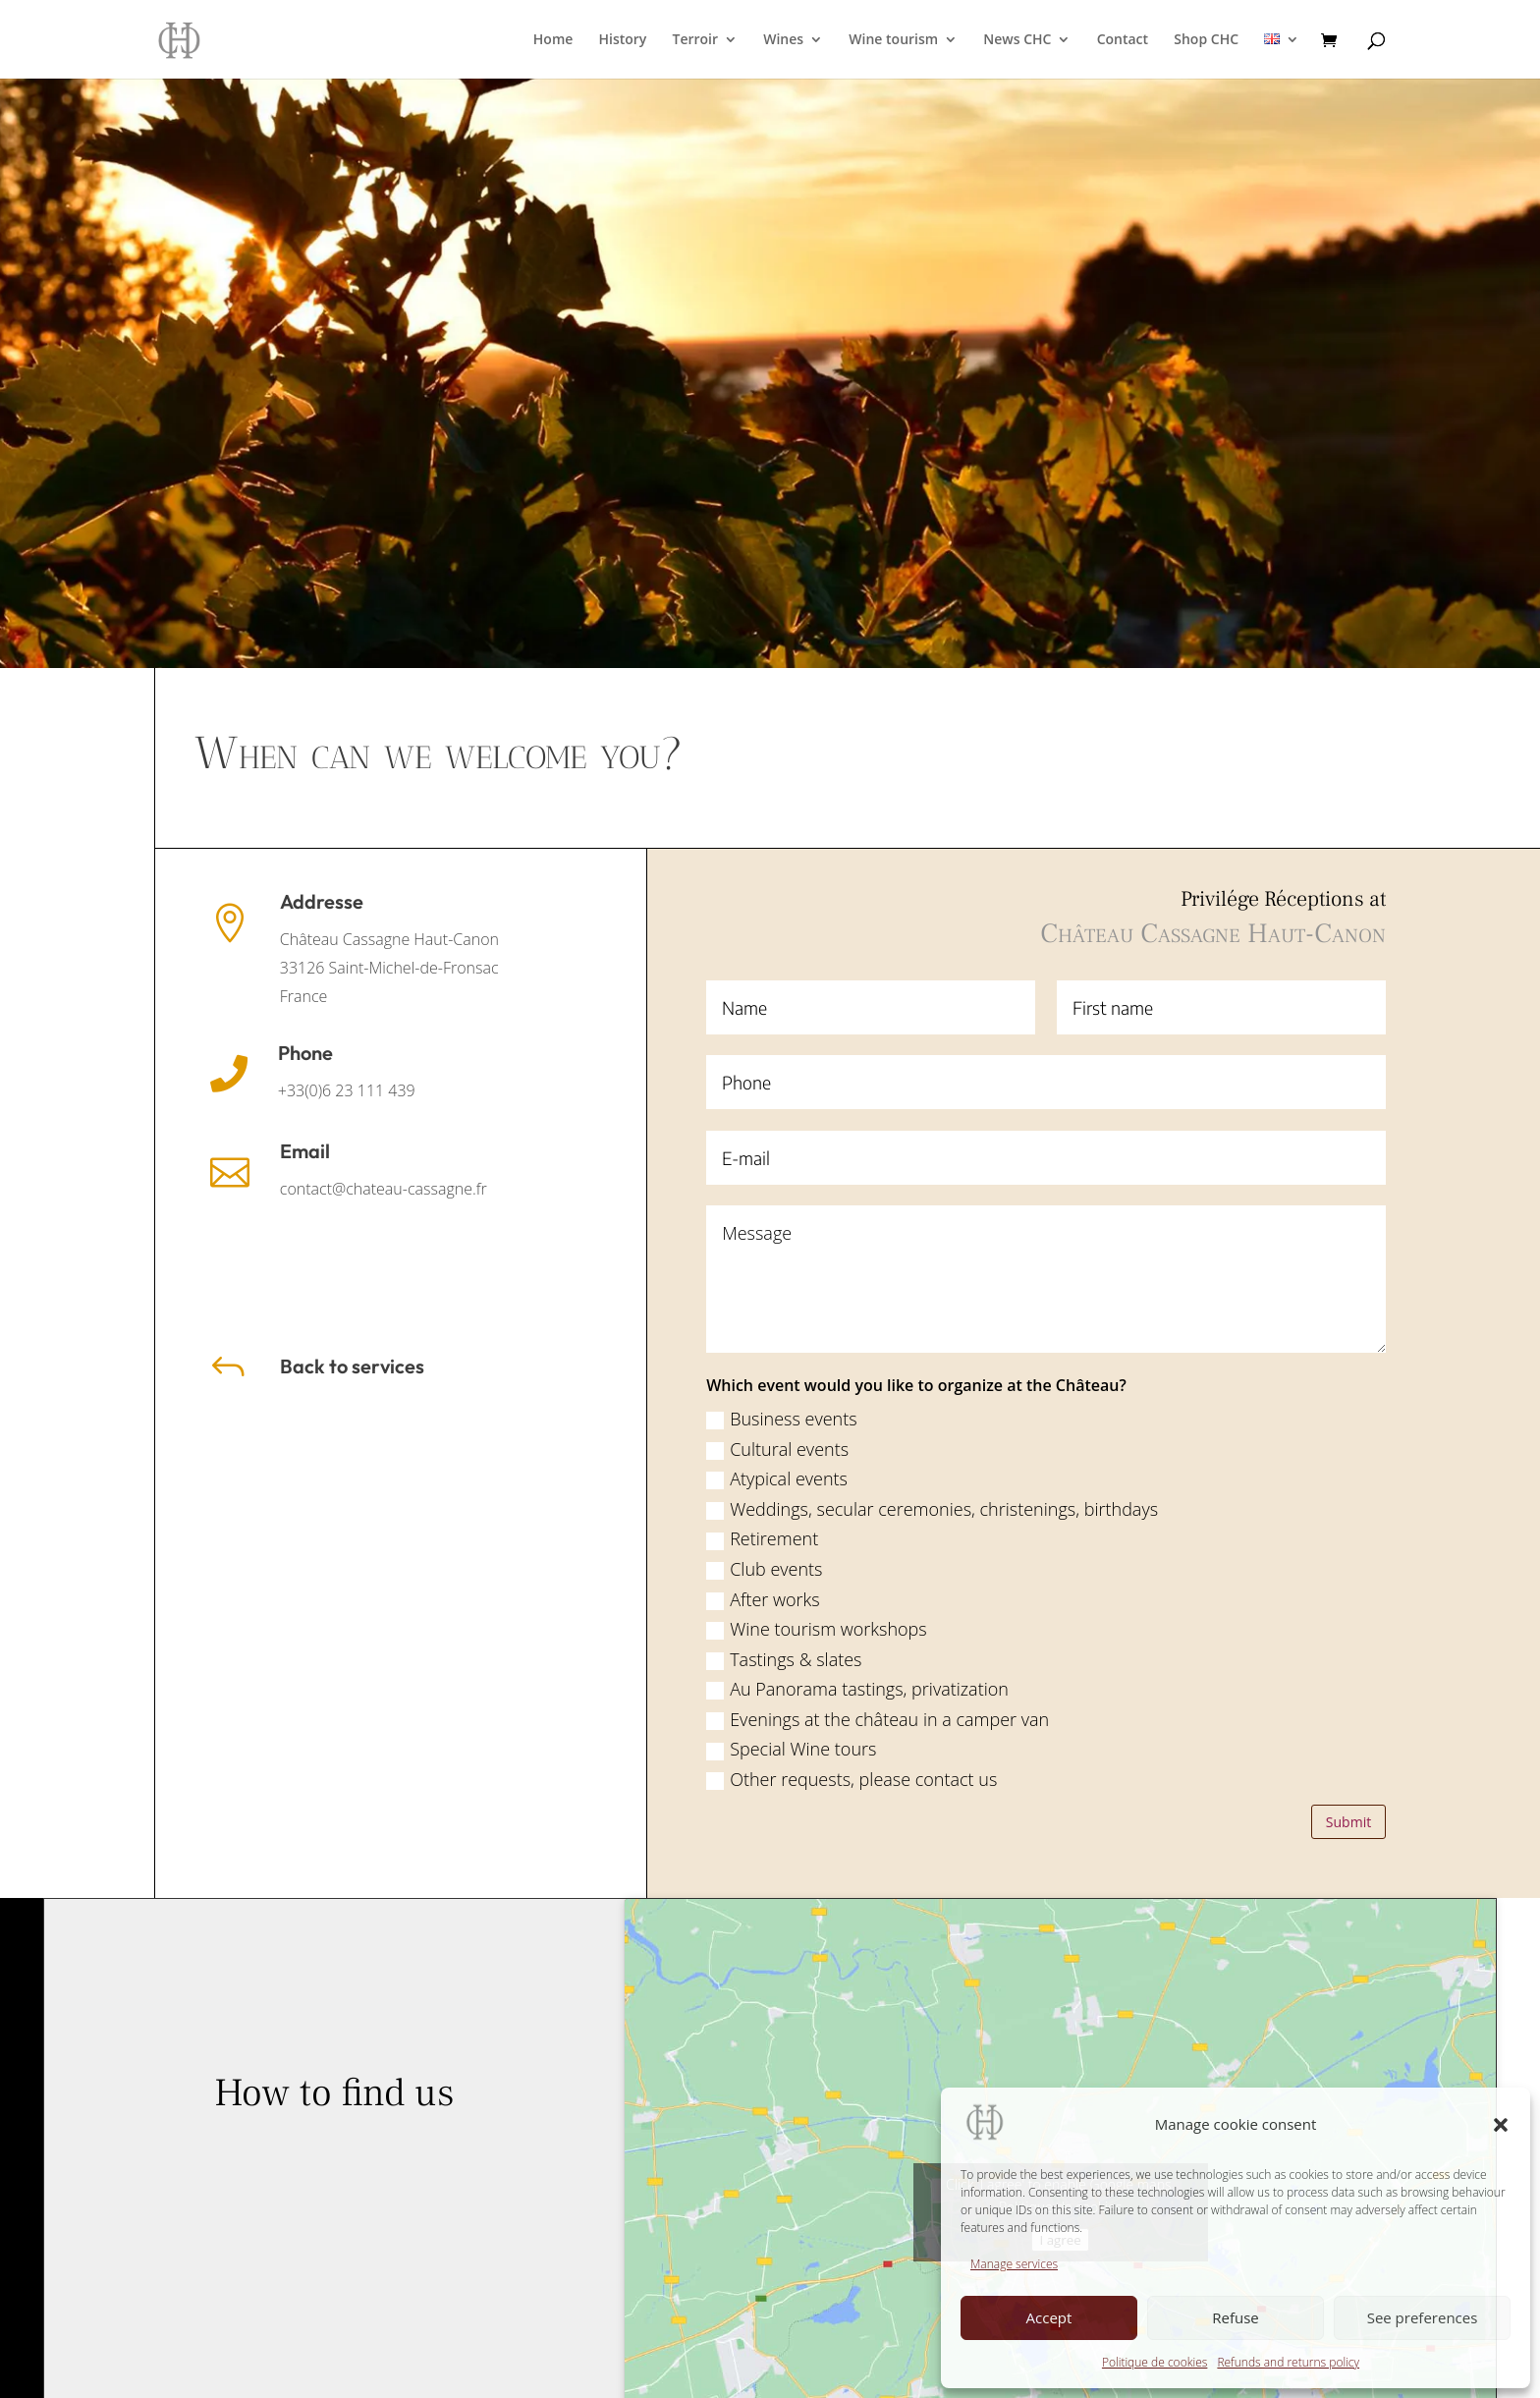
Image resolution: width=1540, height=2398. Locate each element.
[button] (1501, 2125)
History (623, 40)
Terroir (696, 40)
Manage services (1014, 2264)
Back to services (352, 1366)
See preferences (1422, 2317)
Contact (1122, 40)
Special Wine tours (1433, 1748)
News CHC (1017, 40)
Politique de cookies (1154, 2362)
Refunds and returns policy (1288, 2362)
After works (1404, 1599)
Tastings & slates (1426, 1659)
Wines (783, 40)
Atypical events (1419, 1478)
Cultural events (1419, 1449)
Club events (1406, 1569)
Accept (1049, 2317)
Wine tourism (893, 40)
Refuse (1235, 2317)
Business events (1423, 1418)
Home (553, 40)
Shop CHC (1206, 40)
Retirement (1404, 1538)
